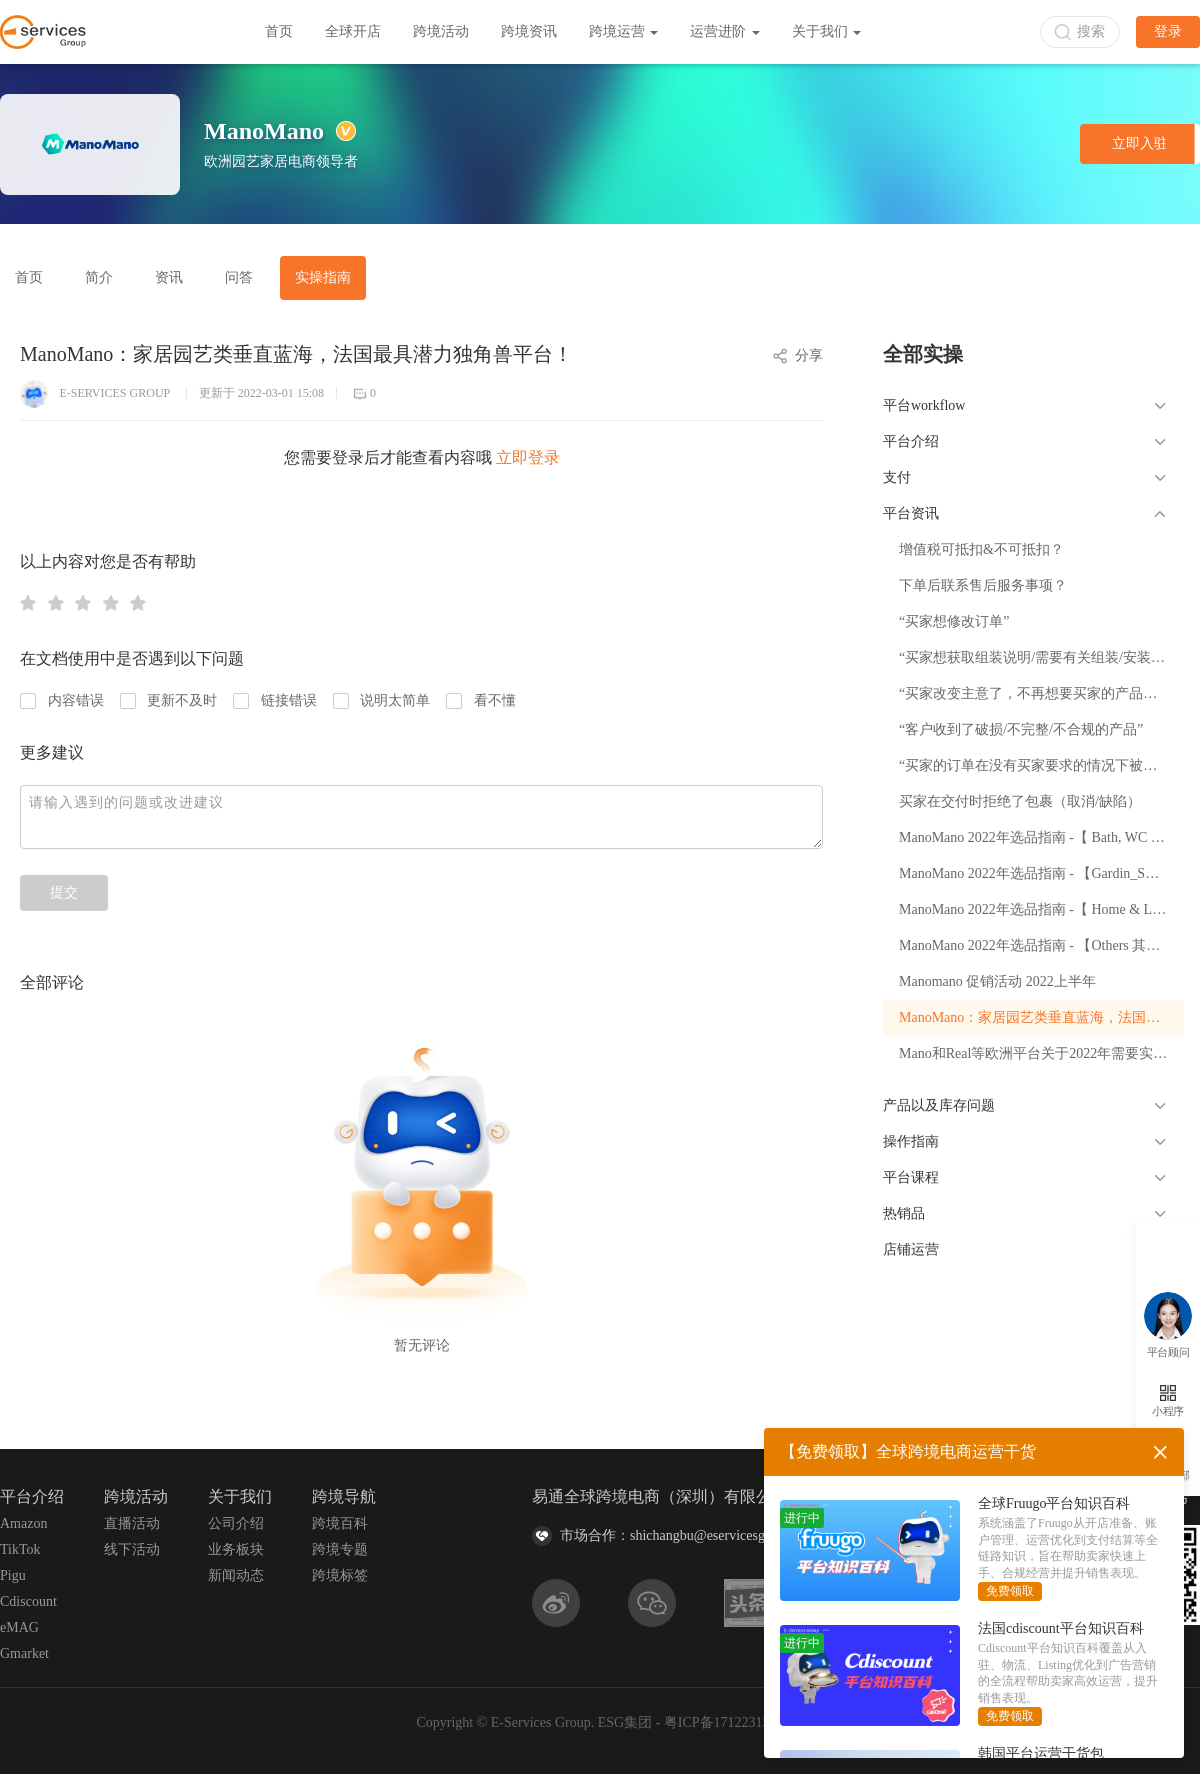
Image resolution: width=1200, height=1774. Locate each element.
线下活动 (132, 1549)
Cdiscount (28, 1601)
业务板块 (236, 1549)
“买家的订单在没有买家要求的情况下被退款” (1038, 765)
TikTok (20, 1549)
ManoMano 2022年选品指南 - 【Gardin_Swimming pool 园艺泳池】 (1041, 873)
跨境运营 (624, 31)
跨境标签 (340, 1575)
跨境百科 (340, 1523)
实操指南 (323, 277)
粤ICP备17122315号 (724, 1722)
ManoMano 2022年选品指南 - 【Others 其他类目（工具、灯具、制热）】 (1041, 945)
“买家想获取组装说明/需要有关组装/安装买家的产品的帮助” (1041, 657)
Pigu (13, 1575)
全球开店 (353, 31)
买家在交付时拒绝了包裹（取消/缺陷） (1020, 801)
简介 (99, 277)
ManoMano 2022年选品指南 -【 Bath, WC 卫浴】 (1041, 837)
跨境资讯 (529, 31)
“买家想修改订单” (954, 621)
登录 (1168, 31)
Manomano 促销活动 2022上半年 (997, 981)
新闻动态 (236, 1575)
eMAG (19, 1627)
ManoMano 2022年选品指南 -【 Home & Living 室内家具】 (1041, 909)
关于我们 (827, 31)
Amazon (23, 1523)
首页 (279, 31)
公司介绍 (236, 1523)
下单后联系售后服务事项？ (983, 585)
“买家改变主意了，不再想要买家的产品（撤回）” (1041, 693)
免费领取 (1010, 1591)
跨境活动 (441, 31)
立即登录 (528, 457)
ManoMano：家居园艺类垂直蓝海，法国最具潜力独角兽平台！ (1041, 1017)
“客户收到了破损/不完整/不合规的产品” (1021, 729)
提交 (64, 892)
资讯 (169, 277)
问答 (239, 277)
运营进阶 (725, 31)
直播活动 (132, 1523)
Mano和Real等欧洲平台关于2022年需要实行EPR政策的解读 (1041, 1053)
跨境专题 (340, 1549)
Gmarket (24, 1653)
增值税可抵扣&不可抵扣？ (981, 549)
